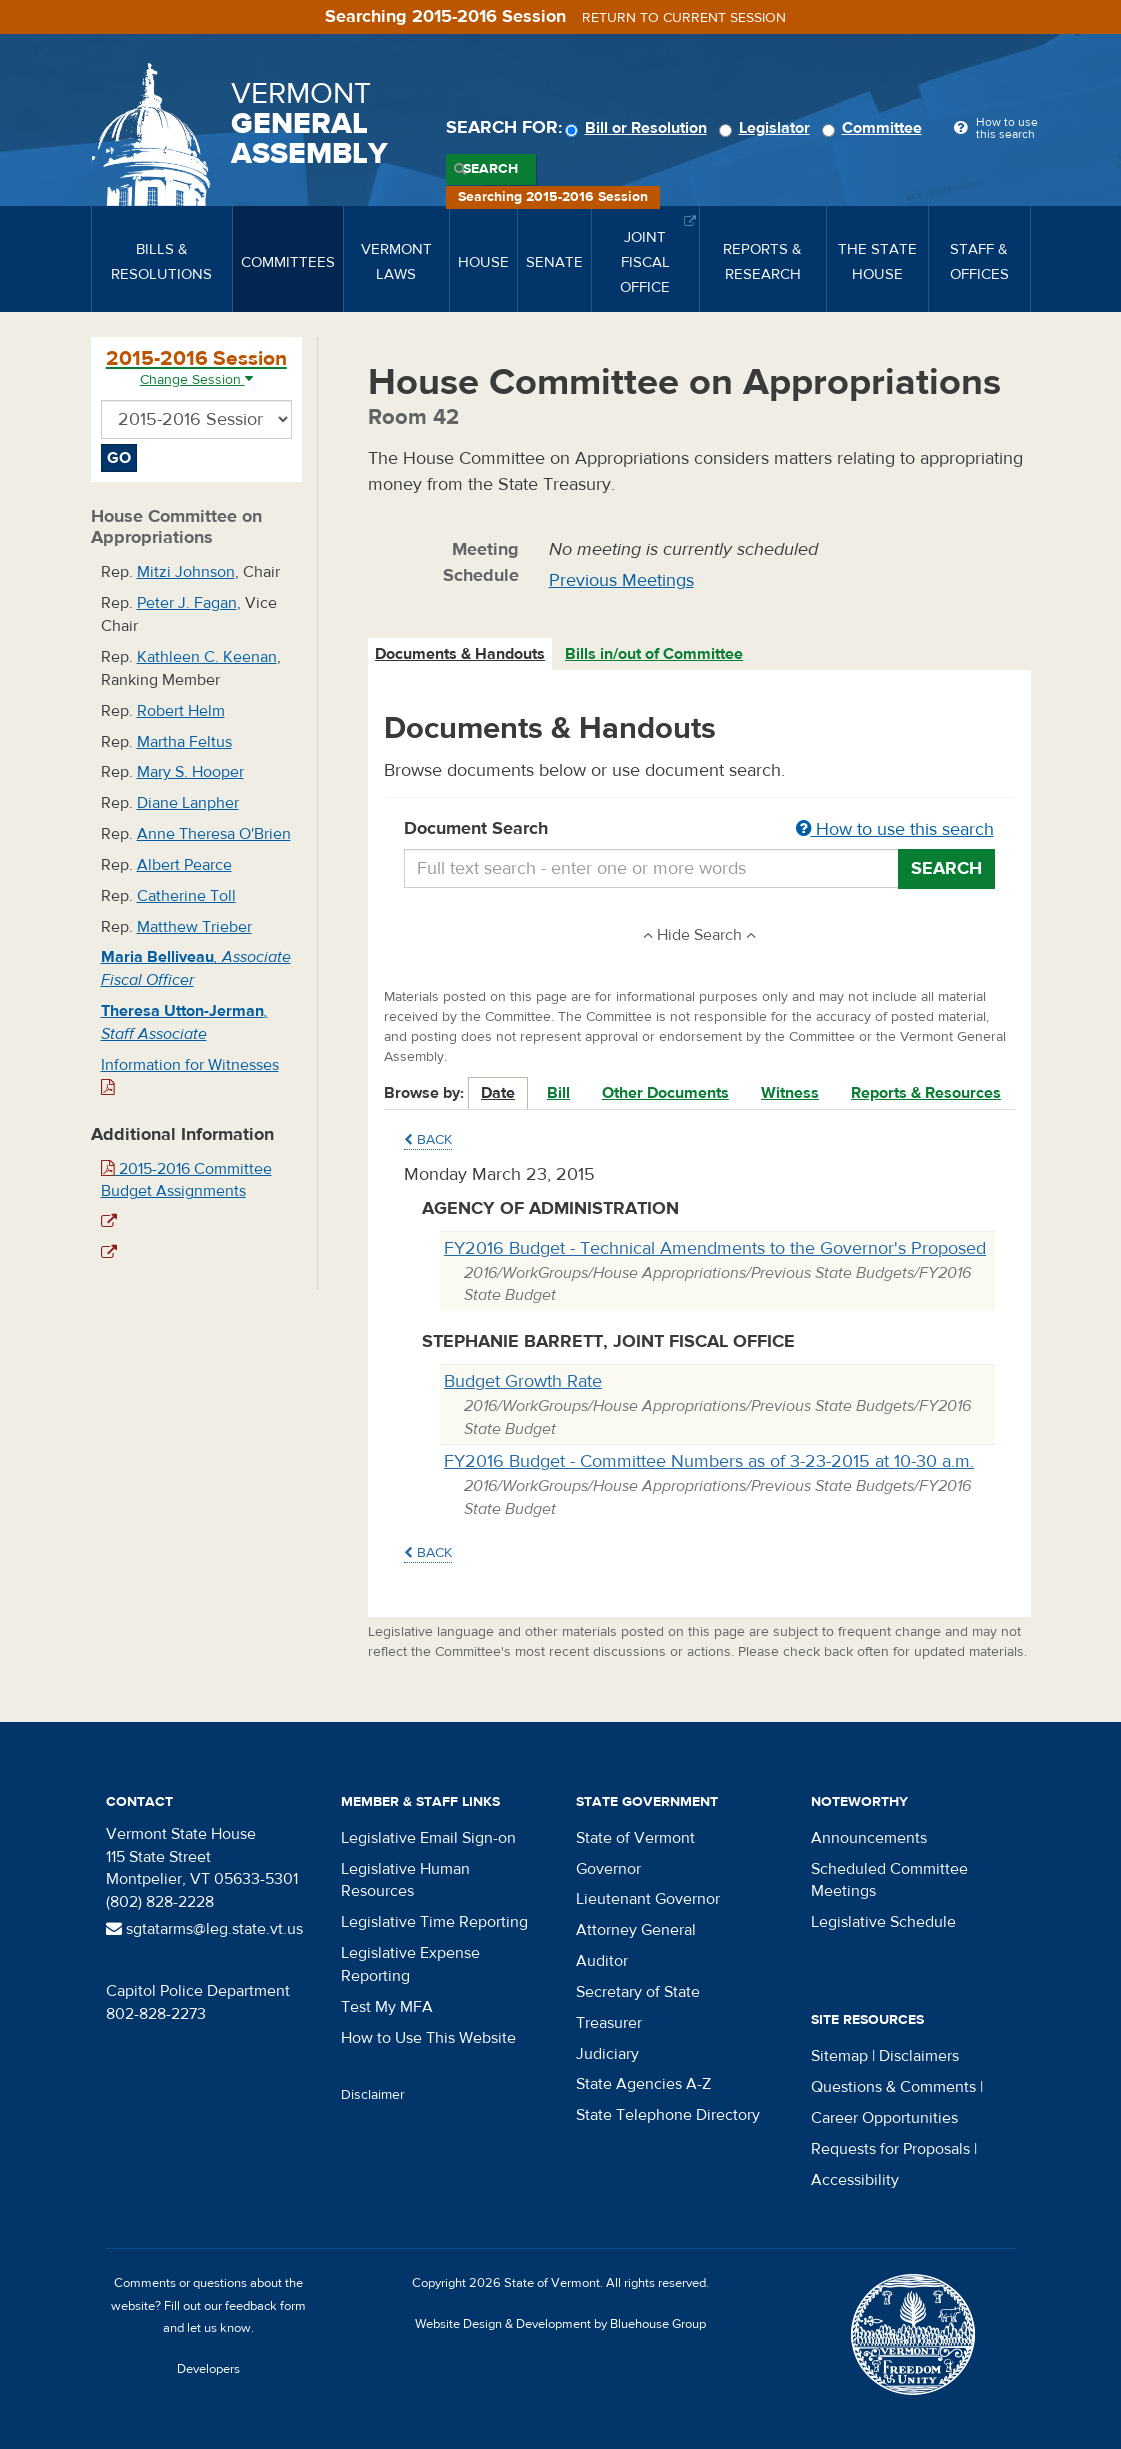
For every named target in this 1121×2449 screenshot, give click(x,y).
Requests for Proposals (890, 2149)
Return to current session (684, 18)
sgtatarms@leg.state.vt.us (204, 1929)
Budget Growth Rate (523, 1381)
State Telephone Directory (668, 2115)
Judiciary (607, 2054)
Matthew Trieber (194, 927)
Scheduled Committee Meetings (889, 1880)
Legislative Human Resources (405, 1880)
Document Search (699, 830)
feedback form (265, 2306)
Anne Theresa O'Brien (214, 834)
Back (428, 1140)
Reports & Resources (926, 1093)
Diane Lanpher (188, 803)
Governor (608, 1869)
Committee (875, 128)
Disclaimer (373, 2095)
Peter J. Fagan (187, 603)
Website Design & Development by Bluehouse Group (560, 2324)
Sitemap (839, 2056)
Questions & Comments (893, 2087)
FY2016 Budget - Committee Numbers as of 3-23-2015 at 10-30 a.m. (709, 1461)
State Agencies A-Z (643, 2084)
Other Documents (665, 1093)
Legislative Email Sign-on (428, 1838)
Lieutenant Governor (648, 1899)
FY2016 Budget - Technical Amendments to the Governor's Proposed (715, 1248)
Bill (558, 1093)
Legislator (767, 128)
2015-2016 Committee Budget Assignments (186, 1180)
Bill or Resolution (639, 128)
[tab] (461, 654)
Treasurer (609, 2023)
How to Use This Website (428, 2038)
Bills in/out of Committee (654, 654)
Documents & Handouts (460, 654)
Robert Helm (181, 711)
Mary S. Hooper (190, 772)
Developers (208, 2369)
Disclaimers (919, 2056)
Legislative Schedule (883, 1922)
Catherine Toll (186, 896)
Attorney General (636, 1930)
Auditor (602, 1961)
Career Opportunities (884, 2118)
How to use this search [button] (895, 829)
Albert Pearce (184, 865)
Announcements (869, 1838)
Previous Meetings (621, 580)
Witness (790, 1093)
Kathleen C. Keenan (207, 657)
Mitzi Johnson (186, 572)
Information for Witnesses (190, 1075)
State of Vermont (635, 1838)
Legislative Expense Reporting (410, 1964)
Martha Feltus (184, 742)
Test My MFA (387, 2007)
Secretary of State (638, 1992)
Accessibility (855, 2180)
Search (490, 169)
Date (498, 1093)
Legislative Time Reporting (434, 1922)
